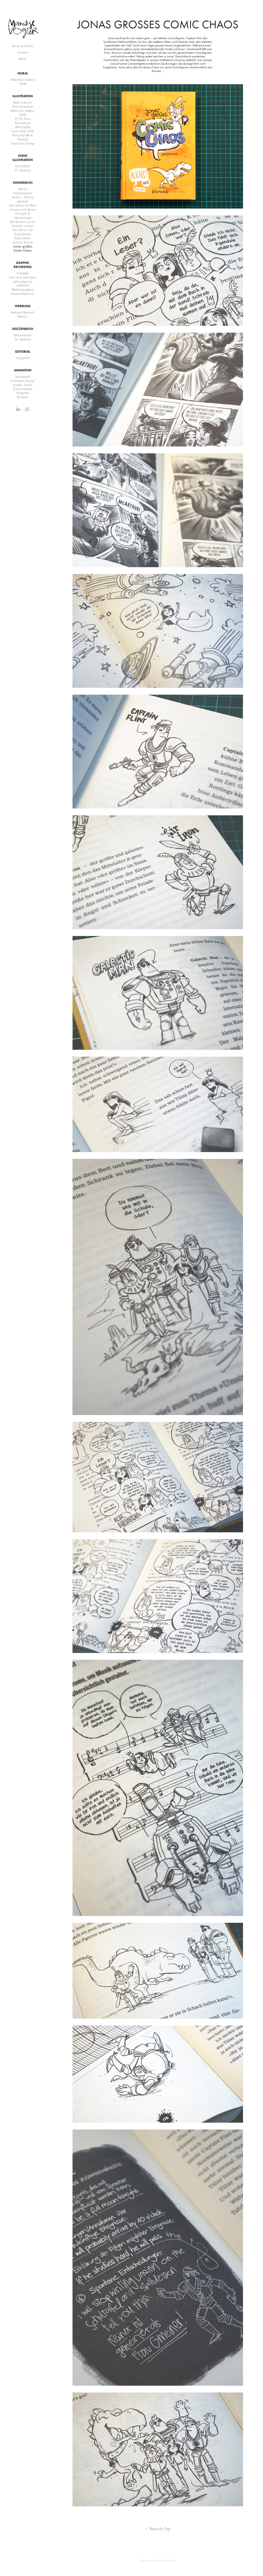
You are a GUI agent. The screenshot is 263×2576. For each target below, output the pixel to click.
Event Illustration (23, 158)
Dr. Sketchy (23, 170)
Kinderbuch (23, 183)
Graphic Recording (23, 265)
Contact (22, 52)
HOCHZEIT (22, 166)
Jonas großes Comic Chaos (22, 248)
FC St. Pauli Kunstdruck (23, 121)
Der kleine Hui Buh (22, 205)
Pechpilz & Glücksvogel (22, 215)
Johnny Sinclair (22, 242)
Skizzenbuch (22, 329)
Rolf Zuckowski (22, 106)
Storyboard (22, 376)
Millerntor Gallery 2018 (23, 81)
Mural (23, 73)
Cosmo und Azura (22, 209)
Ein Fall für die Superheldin (23, 232)
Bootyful (22, 397)
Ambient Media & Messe (23, 314)
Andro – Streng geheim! (22, 199)
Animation (22, 370)
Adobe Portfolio (165, 2560)
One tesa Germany (22, 277)
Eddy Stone (23, 238)
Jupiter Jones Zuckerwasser (23, 387)
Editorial (22, 352)
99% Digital (22, 127)
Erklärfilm (22, 393)
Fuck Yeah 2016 (23, 131)
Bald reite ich (22, 102)
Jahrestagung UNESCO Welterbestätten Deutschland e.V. (22, 287)
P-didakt (22, 273)
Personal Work (23, 135)
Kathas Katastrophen (22, 191)
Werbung (23, 306)
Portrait (23, 139)
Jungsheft (23, 358)
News (23, 58)
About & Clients (23, 46)
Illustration (23, 96)
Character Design (22, 143)
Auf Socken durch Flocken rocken (22, 223)
